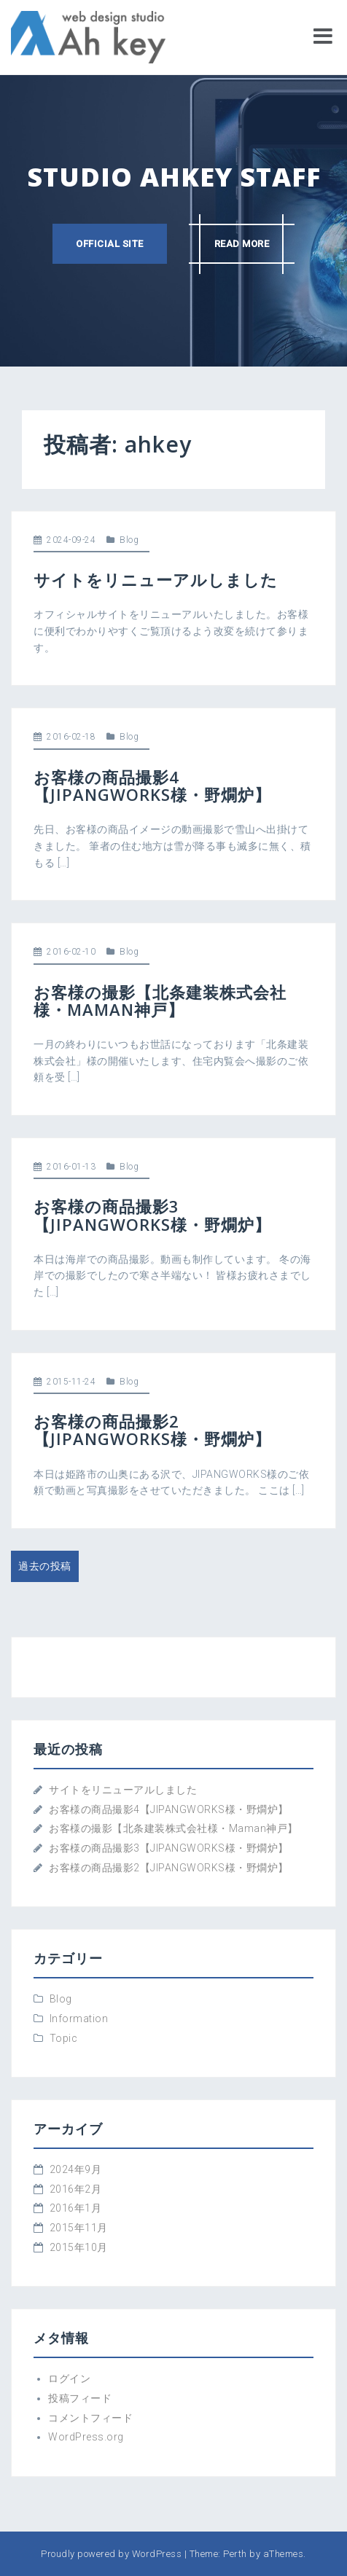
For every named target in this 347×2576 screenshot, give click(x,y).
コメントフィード (90, 2418)
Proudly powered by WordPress (111, 2553)
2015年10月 (79, 2247)
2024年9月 (76, 2169)
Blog (129, 540)
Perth (235, 2553)
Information (79, 2018)
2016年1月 (76, 2208)
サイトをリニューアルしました (156, 579)
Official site (110, 243)
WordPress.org (86, 2437)
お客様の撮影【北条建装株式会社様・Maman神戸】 (160, 1000)
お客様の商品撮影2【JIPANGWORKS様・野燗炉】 (152, 1429)
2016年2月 (76, 2189)
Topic (64, 2038)
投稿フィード (80, 2398)
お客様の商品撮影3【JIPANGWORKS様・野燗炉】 (152, 1214)
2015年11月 (79, 2228)
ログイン (69, 2378)
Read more (242, 243)
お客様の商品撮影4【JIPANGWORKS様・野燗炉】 (152, 785)
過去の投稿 (44, 1566)
